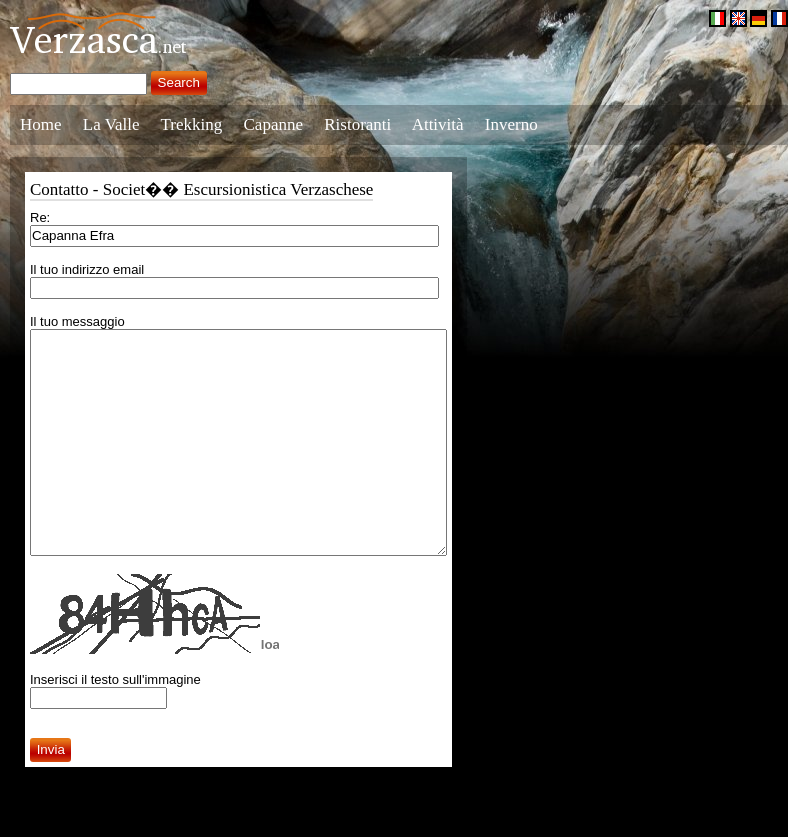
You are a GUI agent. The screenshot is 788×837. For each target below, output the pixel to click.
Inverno (511, 124)
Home (41, 124)
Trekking (192, 124)
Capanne (273, 124)
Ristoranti (357, 124)
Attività (438, 124)
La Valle (111, 124)
